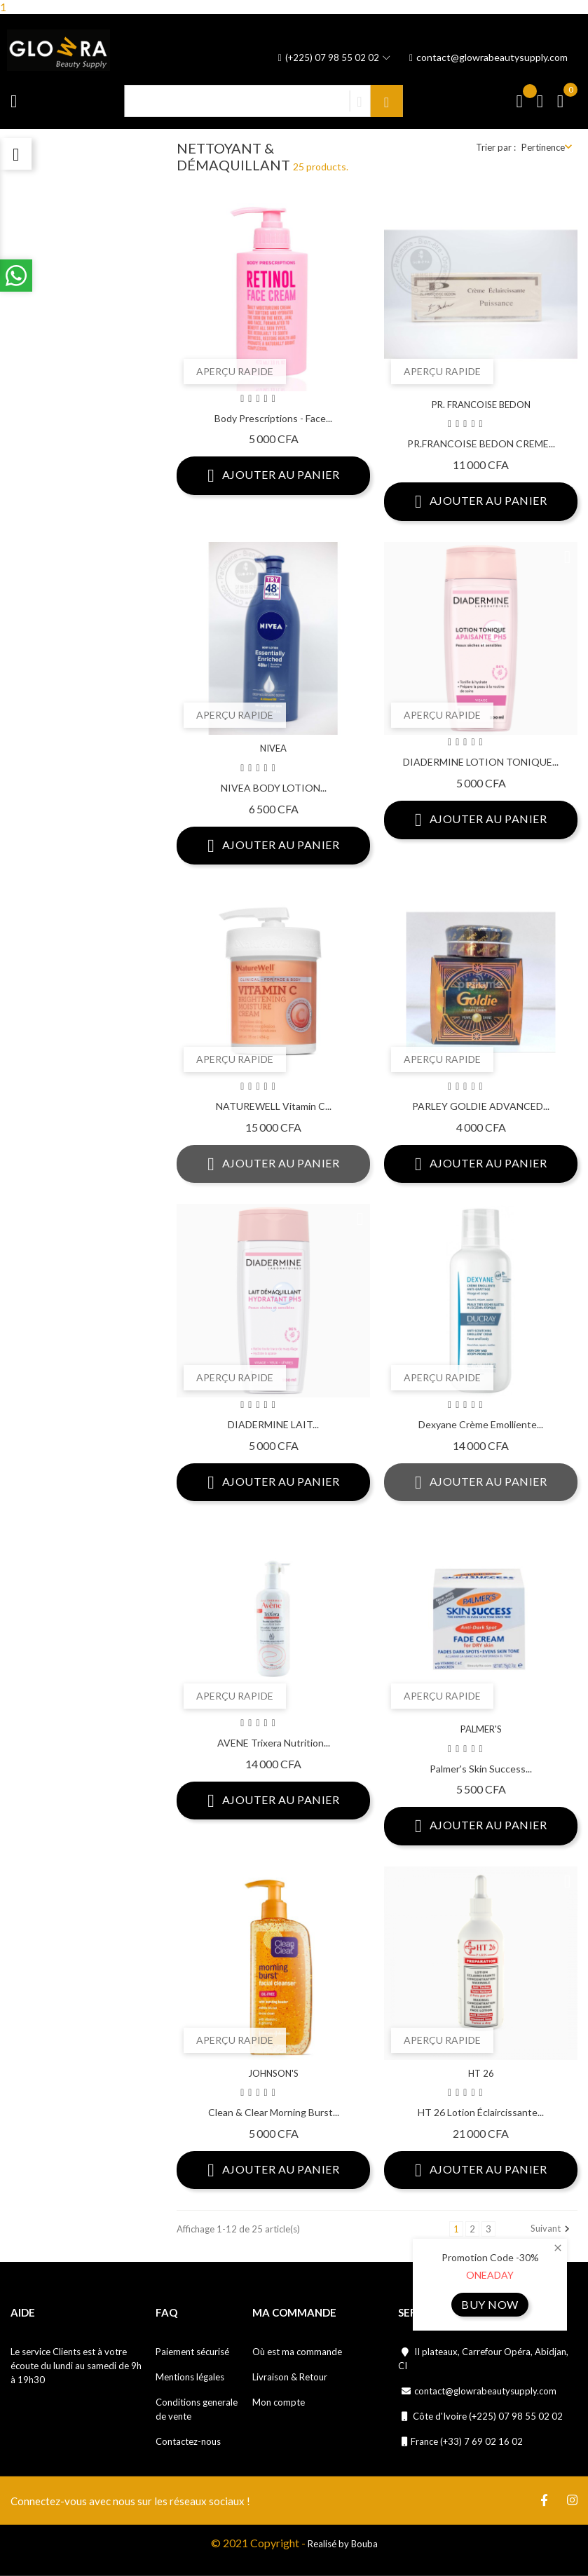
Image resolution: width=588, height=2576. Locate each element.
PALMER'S (481, 1729)
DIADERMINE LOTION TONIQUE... (481, 762)
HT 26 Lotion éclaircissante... (481, 2112)
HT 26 (481, 2073)
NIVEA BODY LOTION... (274, 788)
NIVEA (273, 748)
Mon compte (278, 2402)
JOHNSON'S (273, 2073)
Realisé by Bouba (343, 2543)
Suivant (552, 2229)
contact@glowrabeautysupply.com (488, 57)
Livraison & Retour (289, 2376)
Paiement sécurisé (192, 2351)
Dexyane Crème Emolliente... (480, 1424)
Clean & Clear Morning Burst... (273, 2112)
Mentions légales (190, 2376)
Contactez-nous (188, 2441)
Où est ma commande (297, 2351)
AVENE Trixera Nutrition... (273, 1743)
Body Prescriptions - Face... (273, 418)
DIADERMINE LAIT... (273, 1424)
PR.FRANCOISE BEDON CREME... (481, 443)
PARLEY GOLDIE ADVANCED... (480, 1106)
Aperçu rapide (234, 371)
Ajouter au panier (273, 474)
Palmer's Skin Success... (481, 1769)
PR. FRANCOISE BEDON (481, 404)
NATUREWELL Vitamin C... (273, 1106)
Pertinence (543, 147)
